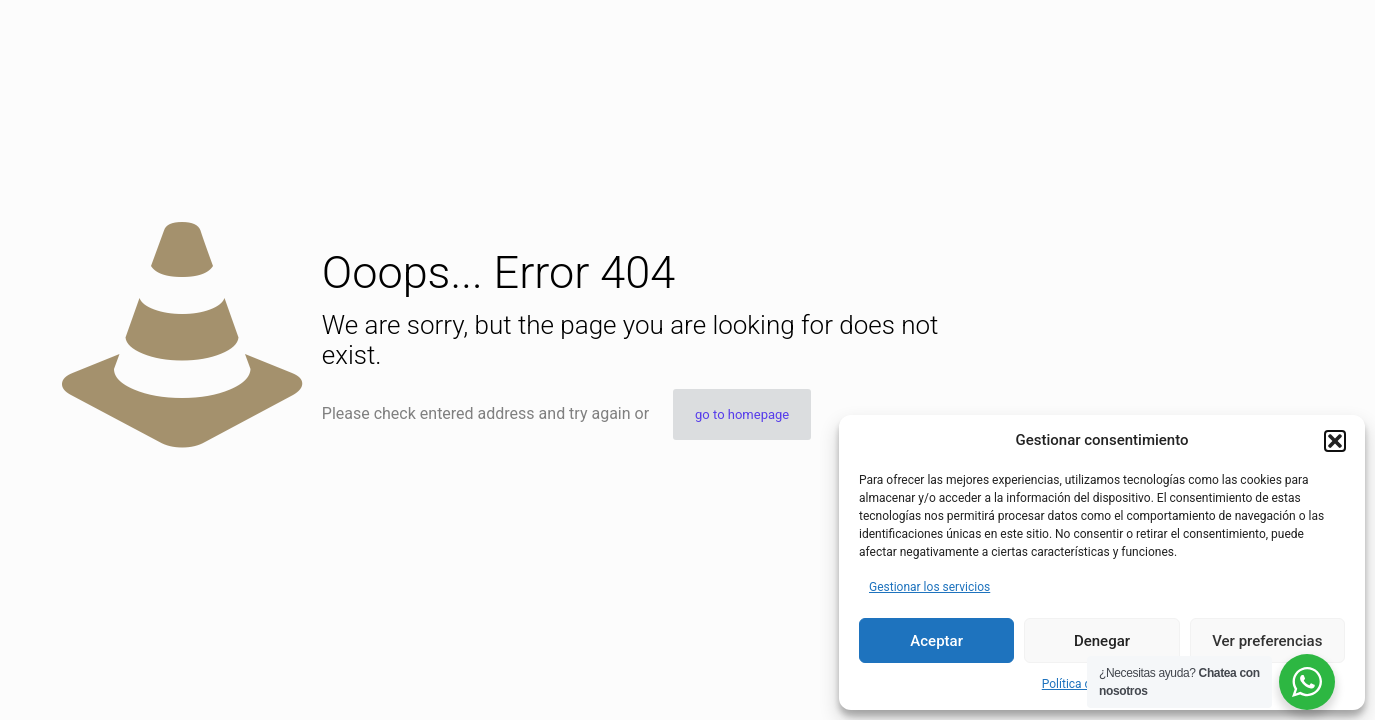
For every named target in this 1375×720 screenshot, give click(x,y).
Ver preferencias (1267, 641)
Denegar (1102, 641)
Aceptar (936, 641)
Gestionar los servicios (929, 587)
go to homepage (742, 414)
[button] (1335, 441)
